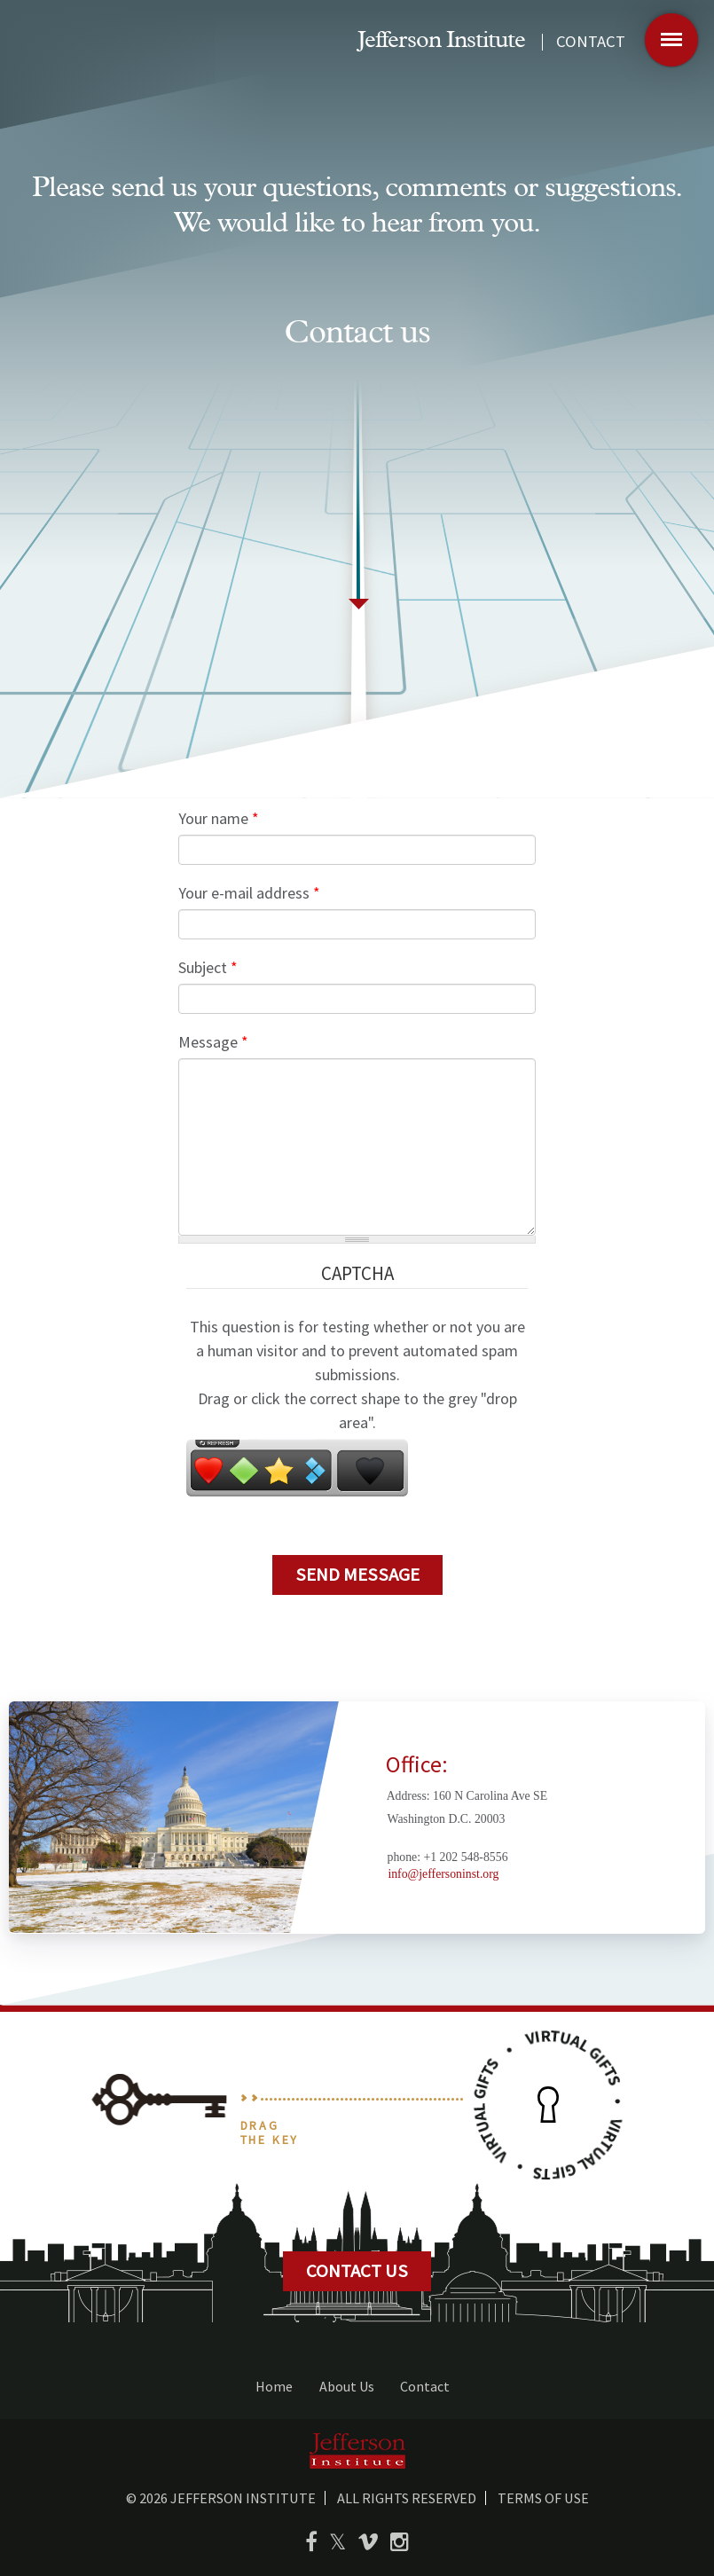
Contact (425, 2386)
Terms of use (543, 2498)
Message (213, 1042)
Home (274, 2386)
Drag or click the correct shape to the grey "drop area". (357, 1410)
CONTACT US (357, 2270)
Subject (208, 967)
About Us (346, 2386)
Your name (218, 818)
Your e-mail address (249, 893)
